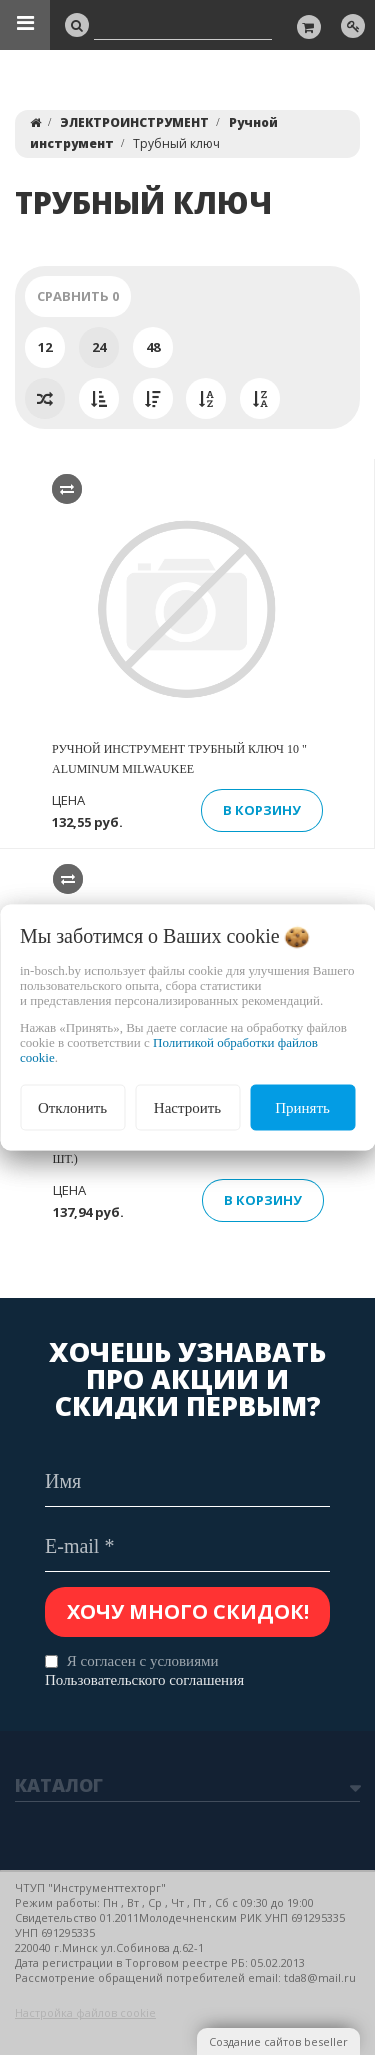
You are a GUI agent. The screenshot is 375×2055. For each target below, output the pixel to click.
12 (45, 347)
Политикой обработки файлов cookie (169, 1049)
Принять (302, 1107)
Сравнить (78, 296)
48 (153, 347)
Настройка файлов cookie (85, 2012)
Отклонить (72, 1107)
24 (99, 347)
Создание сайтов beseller (278, 2041)
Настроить (187, 1107)
